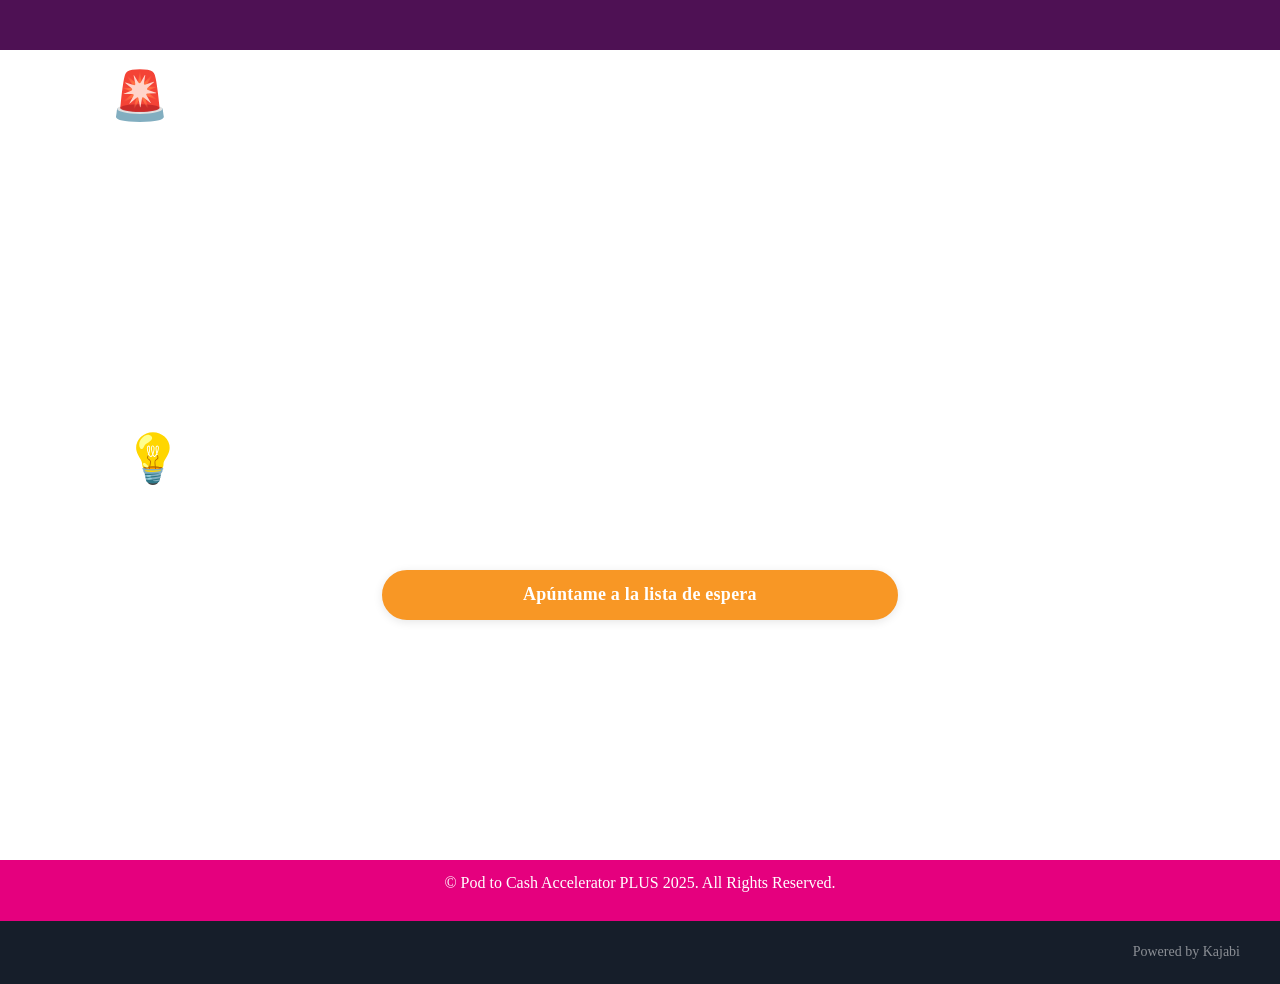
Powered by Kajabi (1186, 951)
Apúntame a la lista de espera (640, 594)
